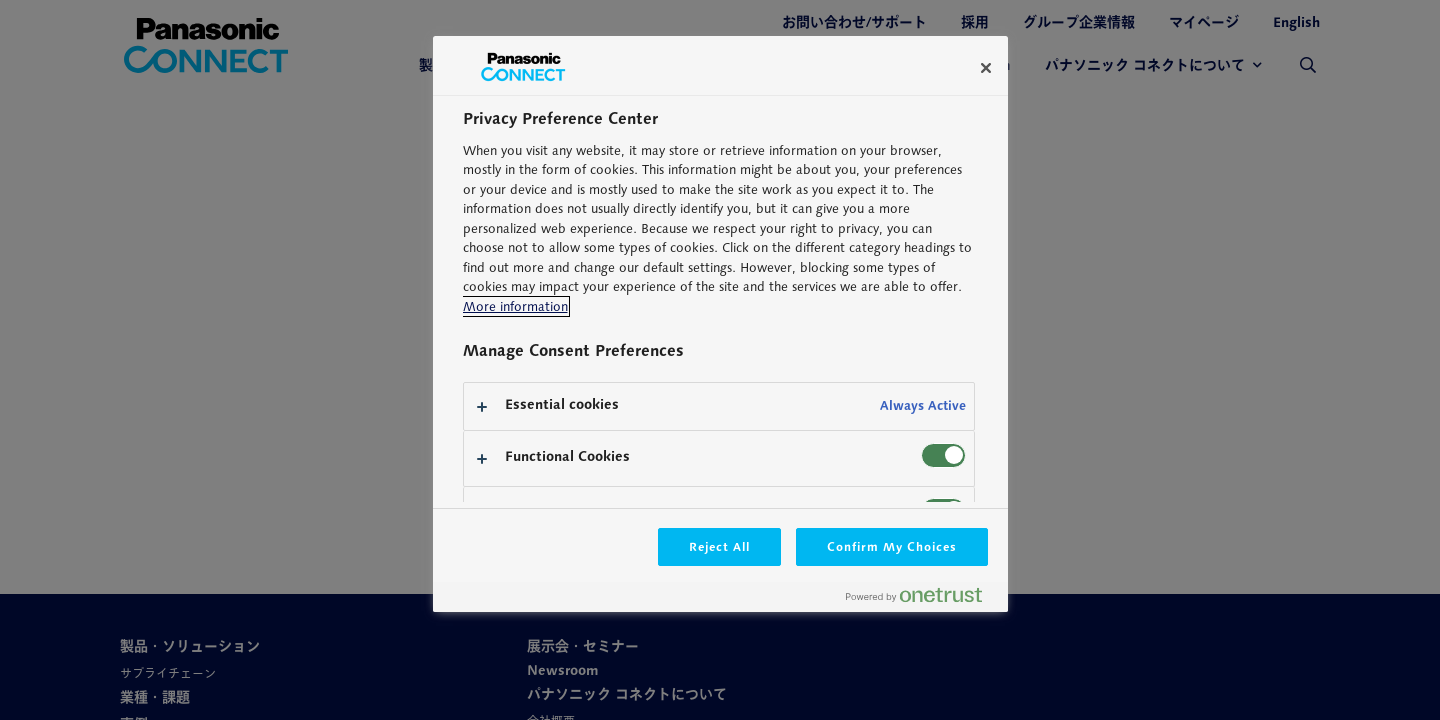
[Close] (986, 68)
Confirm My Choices (891, 546)
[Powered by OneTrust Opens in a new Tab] (922, 599)
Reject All (720, 546)
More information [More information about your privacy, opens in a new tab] (515, 306)
